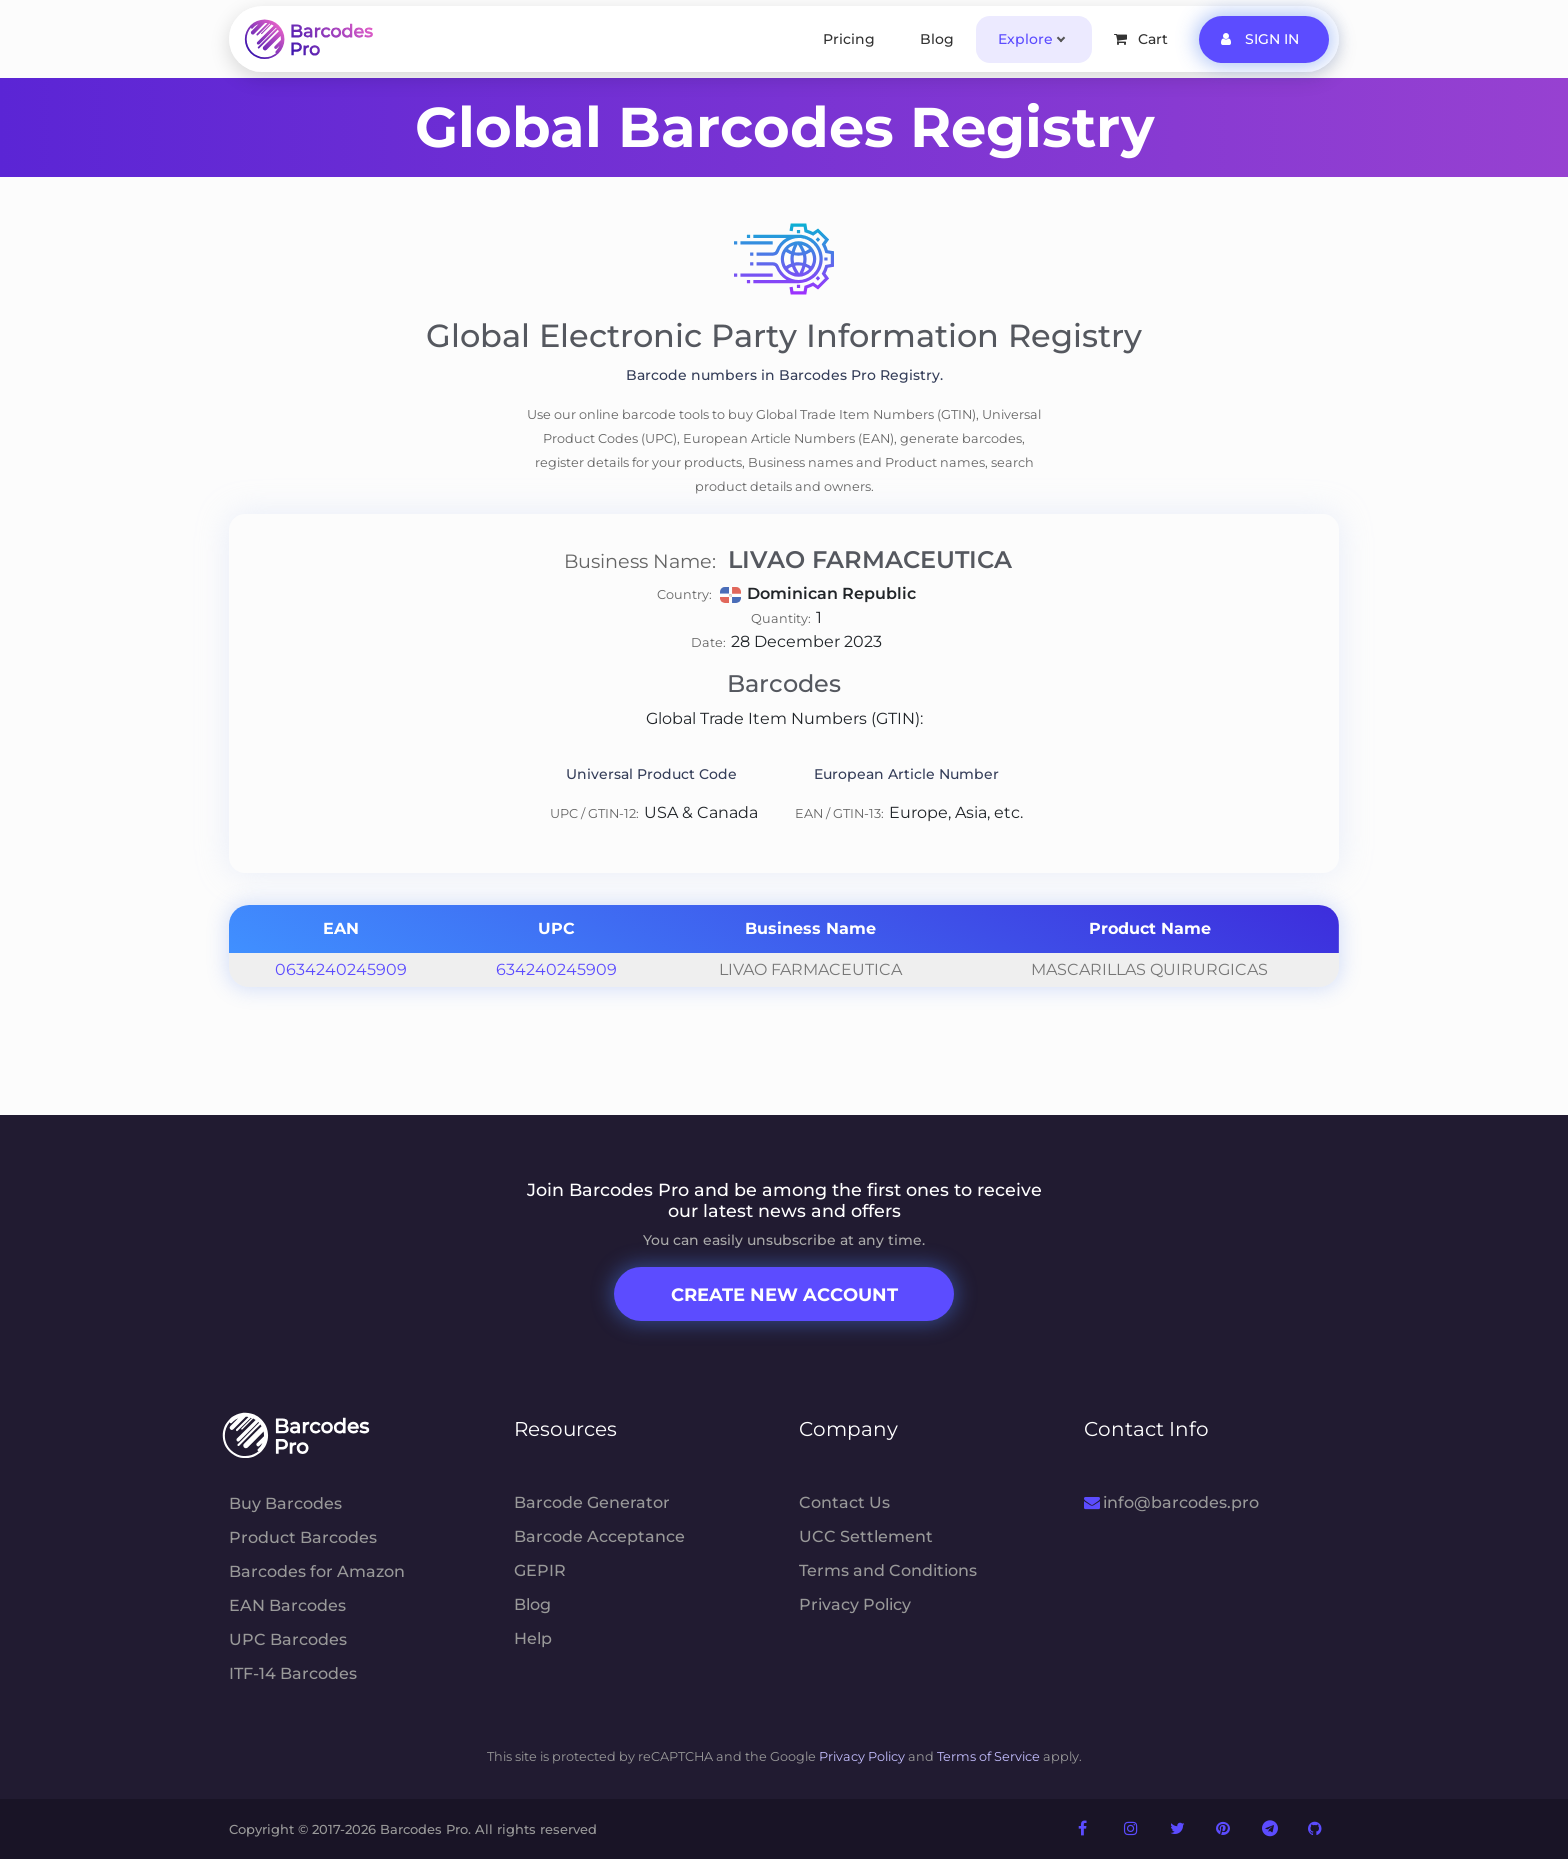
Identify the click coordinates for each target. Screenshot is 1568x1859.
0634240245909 (341, 969)
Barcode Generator (592, 1502)
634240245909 (556, 969)
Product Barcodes (303, 1537)
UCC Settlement (866, 1536)
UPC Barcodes (288, 1639)
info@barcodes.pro (1171, 1502)
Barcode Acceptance (599, 1536)
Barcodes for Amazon (317, 1571)
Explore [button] (1025, 39)
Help (533, 1638)
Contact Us (844, 1502)
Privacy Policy (855, 1604)
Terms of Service (988, 1756)
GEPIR (540, 1570)
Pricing (849, 39)
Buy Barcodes (285, 1503)
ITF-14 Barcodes (293, 1673)
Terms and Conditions (888, 1570)
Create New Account (784, 1295)
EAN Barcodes (287, 1605)
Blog (937, 39)
